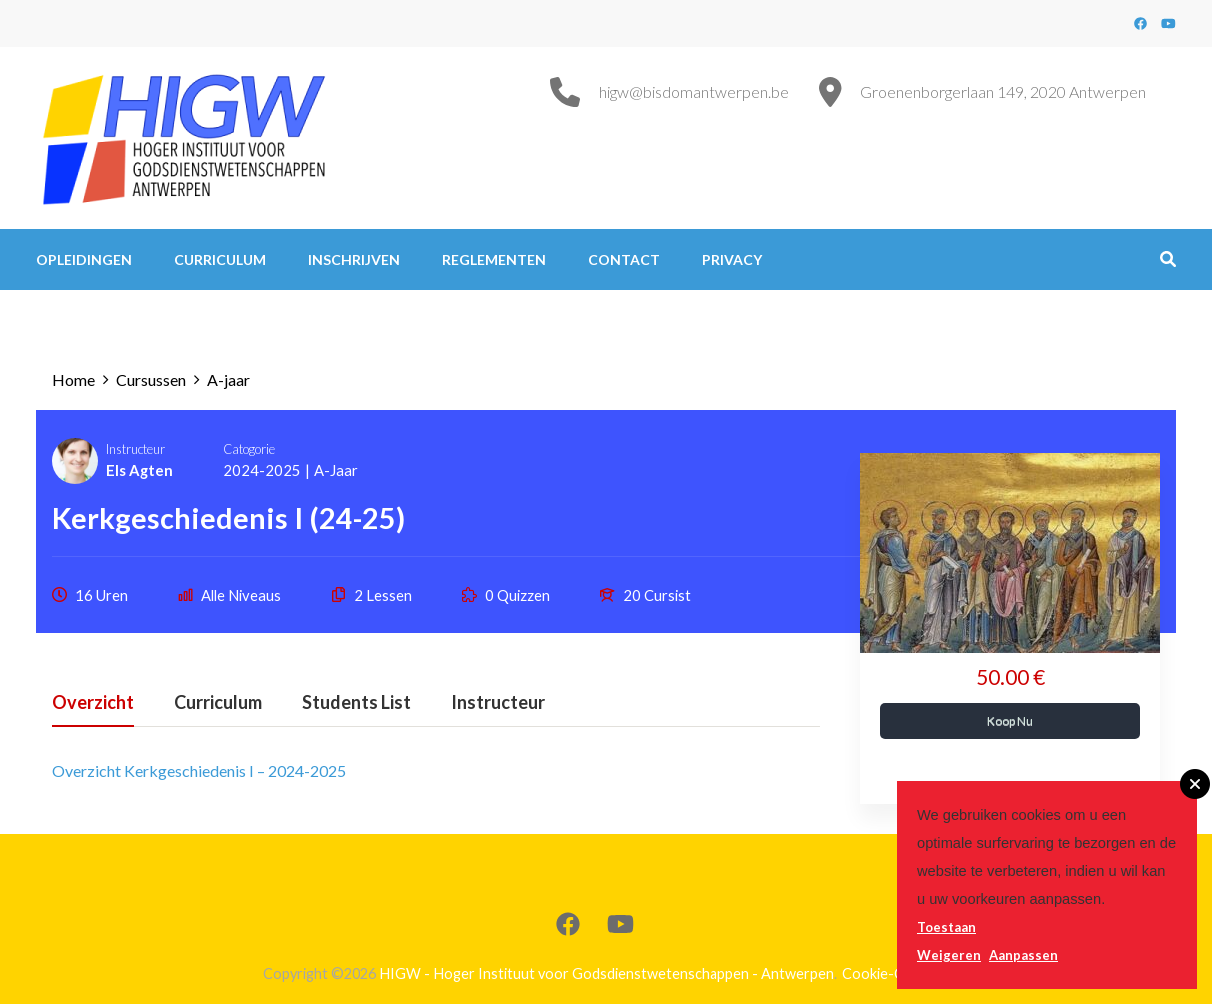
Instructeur (135, 449)
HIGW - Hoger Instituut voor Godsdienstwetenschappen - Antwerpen (606, 973)
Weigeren (949, 955)
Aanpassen (1023, 955)
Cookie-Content (895, 973)
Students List (356, 703)
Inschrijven (354, 259)
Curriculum (220, 259)
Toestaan (946, 927)
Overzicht (93, 703)
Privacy (732, 259)
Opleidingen (84, 259)
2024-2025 (262, 470)
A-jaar (336, 470)
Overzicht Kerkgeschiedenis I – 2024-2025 (199, 770)
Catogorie (249, 449)
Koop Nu (1010, 720)
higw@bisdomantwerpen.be (694, 91)
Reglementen (494, 259)
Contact (624, 259)
